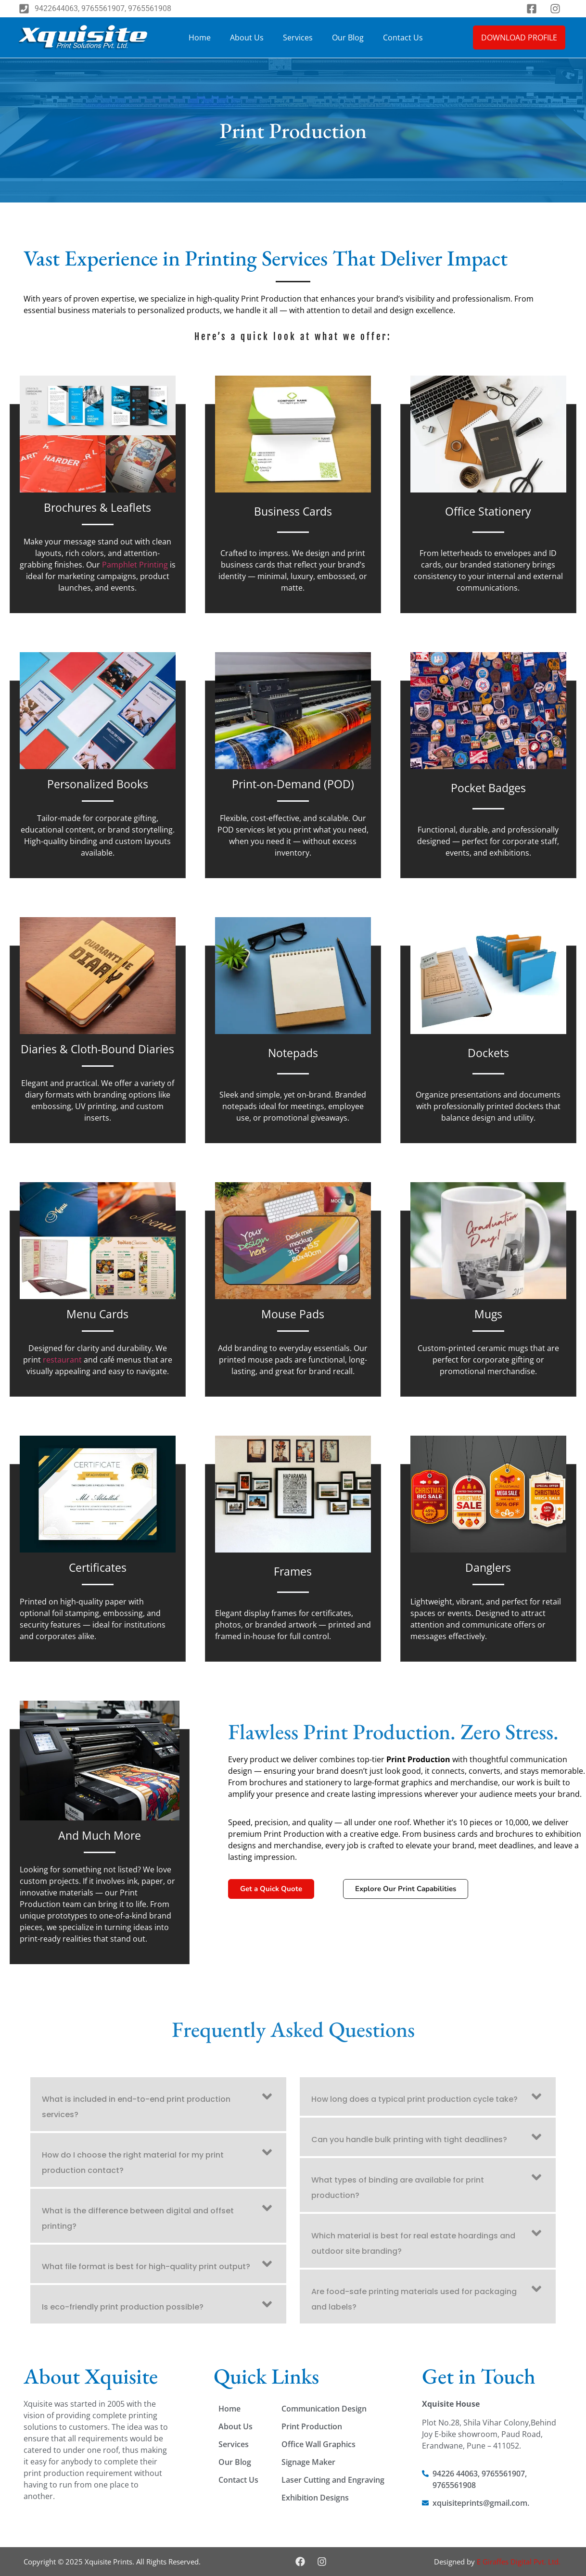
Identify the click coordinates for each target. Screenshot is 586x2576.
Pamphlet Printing (135, 564)
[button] (158, 2104)
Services (298, 37)
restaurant (62, 1359)
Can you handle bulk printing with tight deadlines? (409, 2139)
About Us (247, 37)
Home (200, 37)
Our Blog (348, 37)
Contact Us (403, 37)
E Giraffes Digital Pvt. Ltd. (519, 2561)
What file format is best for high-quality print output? (146, 2266)
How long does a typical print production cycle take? (414, 2099)
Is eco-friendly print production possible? (123, 2306)
